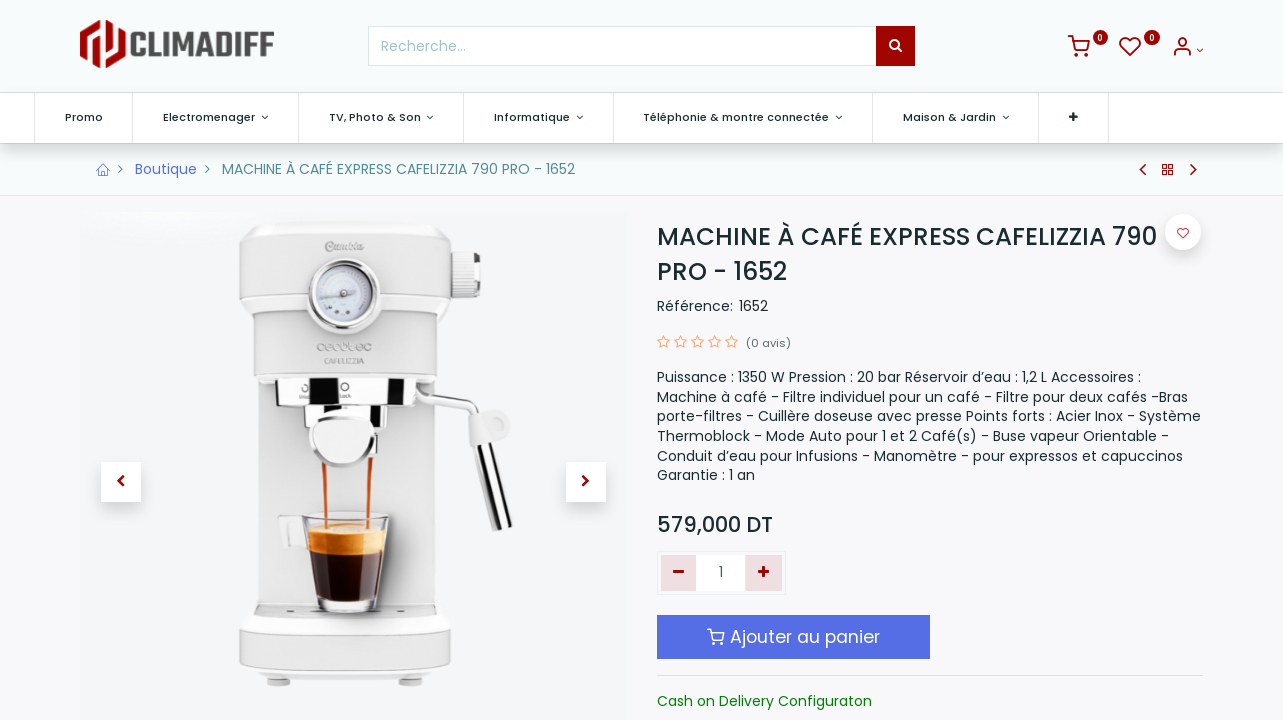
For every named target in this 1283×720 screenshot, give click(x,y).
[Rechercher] (895, 46)
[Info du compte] (1187, 50)
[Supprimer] (679, 573)
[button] (1119, 117)
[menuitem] (130, 117)
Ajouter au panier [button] (793, 637)
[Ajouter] (763, 573)
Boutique (166, 169)
